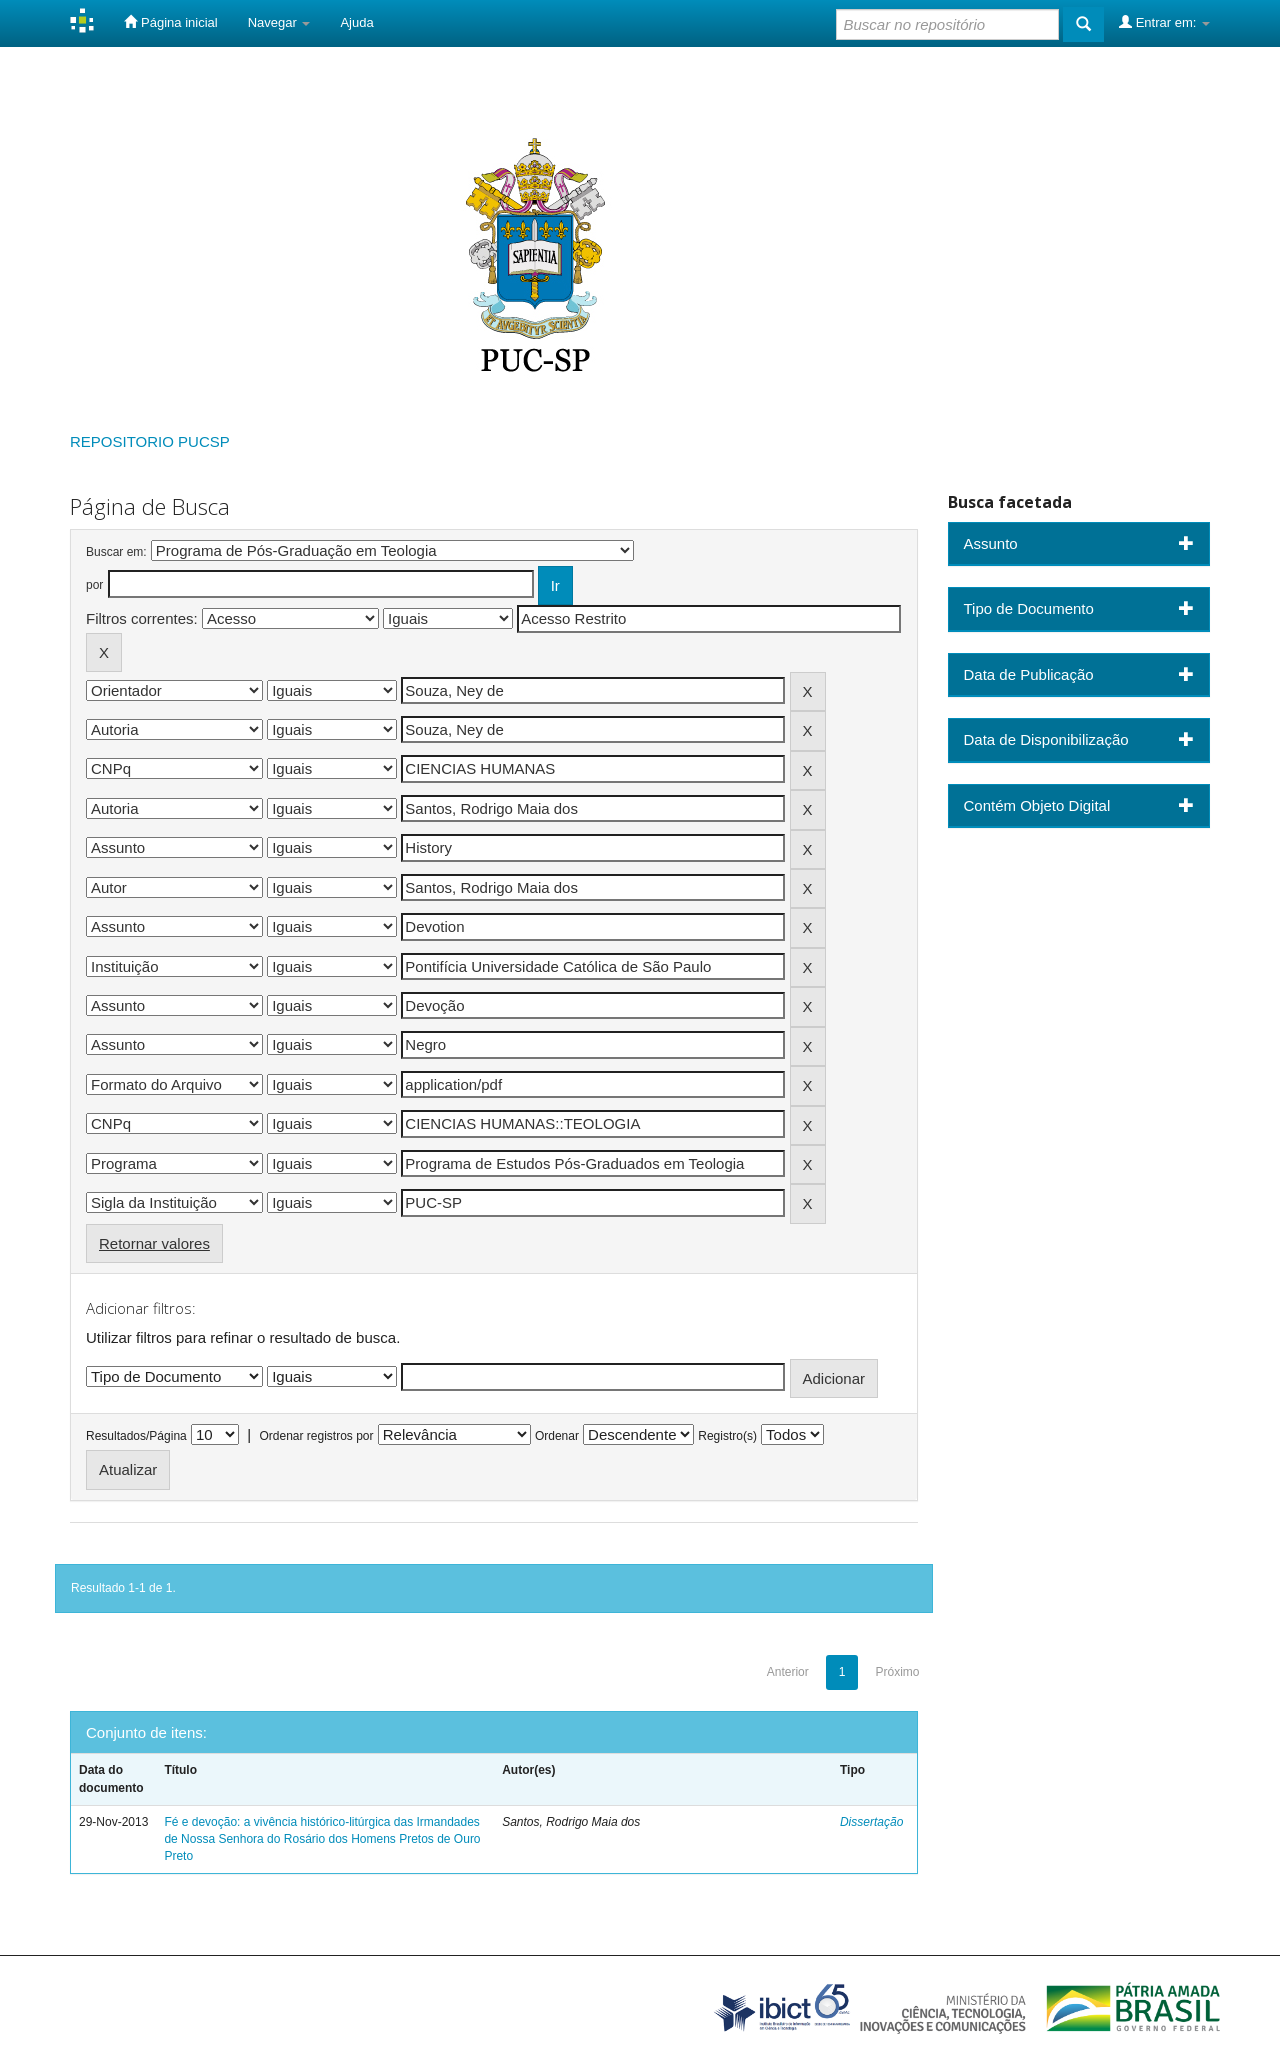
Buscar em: (116, 552)
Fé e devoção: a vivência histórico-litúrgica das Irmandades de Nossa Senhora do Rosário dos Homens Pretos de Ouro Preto (322, 1839)
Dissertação (871, 1822)
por (94, 585)
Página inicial (170, 22)
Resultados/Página (136, 1436)
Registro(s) (727, 1436)
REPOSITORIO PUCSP (150, 441)
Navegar (279, 22)
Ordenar (557, 1436)
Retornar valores (154, 1243)
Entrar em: (1164, 22)
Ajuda (356, 22)
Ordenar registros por (316, 1436)
